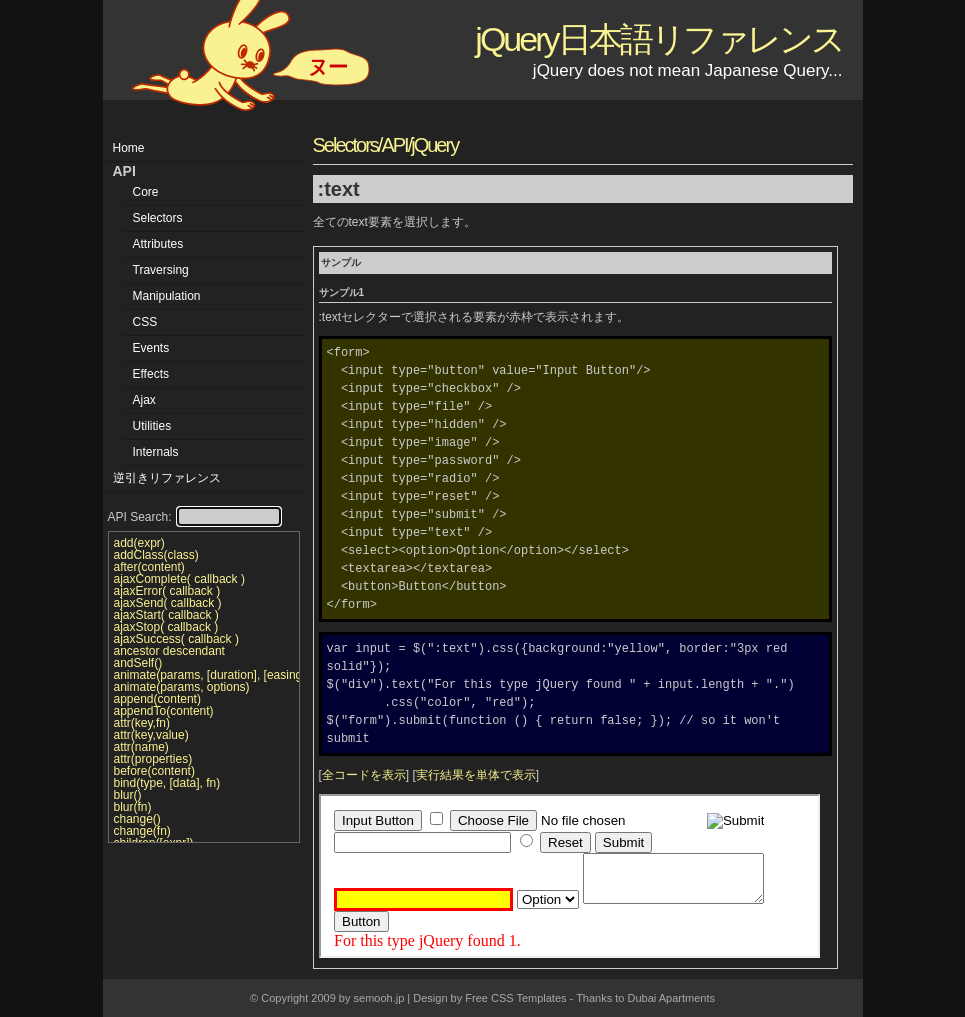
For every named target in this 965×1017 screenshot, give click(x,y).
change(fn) (142, 831)
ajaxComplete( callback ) (179, 579)
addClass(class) (156, 555)
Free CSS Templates (515, 998)
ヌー (328, 67)
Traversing (161, 270)
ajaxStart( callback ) (166, 615)
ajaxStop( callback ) (166, 627)
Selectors (158, 218)
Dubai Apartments (671, 998)
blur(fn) (133, 807)
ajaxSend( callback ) (168, 603)
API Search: (194, 517)
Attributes (158, 244)
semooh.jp (379, 998)
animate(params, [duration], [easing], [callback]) (204, 675)
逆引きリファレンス (167, 478)
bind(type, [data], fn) (167, 783)
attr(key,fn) (142, 723)
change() (137, 819)
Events (151, 348)
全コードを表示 (364, 775)
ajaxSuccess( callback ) (176, 639)
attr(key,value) (151, 735)
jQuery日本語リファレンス (658, 39)
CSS (145, 322)
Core (146, 192)
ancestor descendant (169, 651)
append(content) (157, 699)
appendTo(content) (164, 711)
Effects (151, 374)
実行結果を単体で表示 (476, 775)
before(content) (154, 771)
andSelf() (138, 663)
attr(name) (141, 747)
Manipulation (167, 296)
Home (129, 148)
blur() (128, 795)
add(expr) (139, 543)
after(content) (149, 567)
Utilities (152, 426)
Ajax (144, 400)
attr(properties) (153, 759)
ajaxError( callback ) (167, 591)
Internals (156, 452)
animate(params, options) (182, 687)
